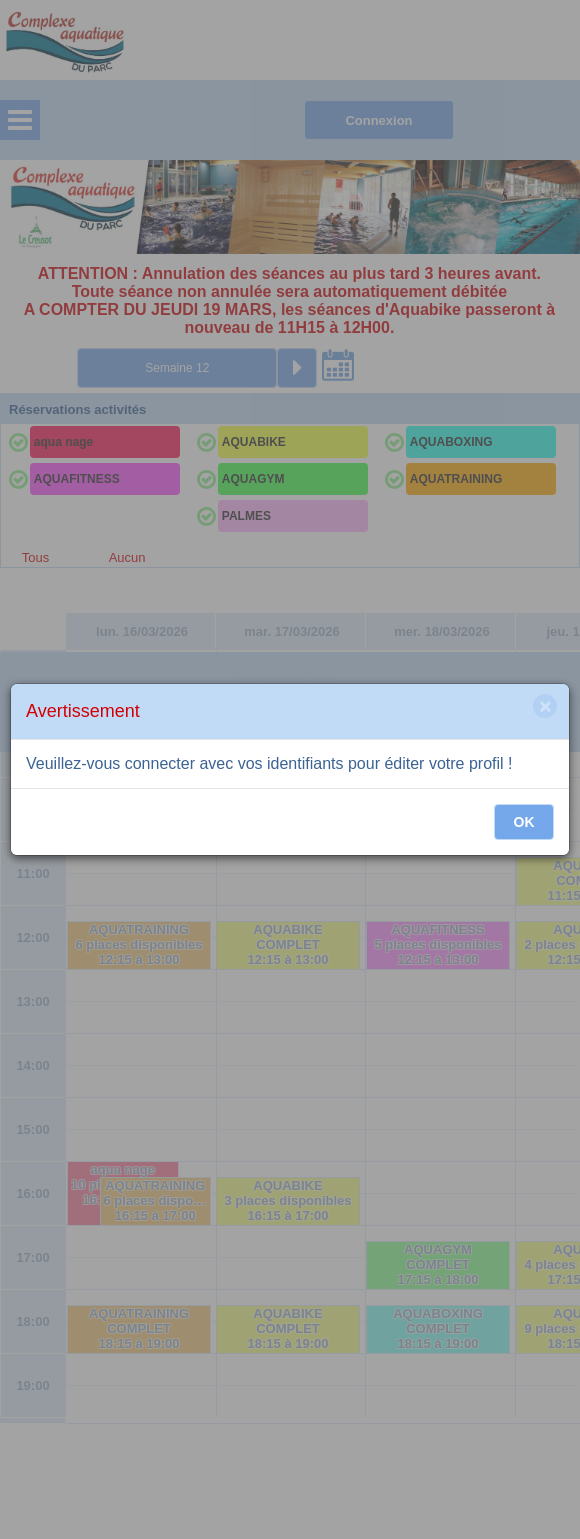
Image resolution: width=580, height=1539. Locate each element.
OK (524, 822)
